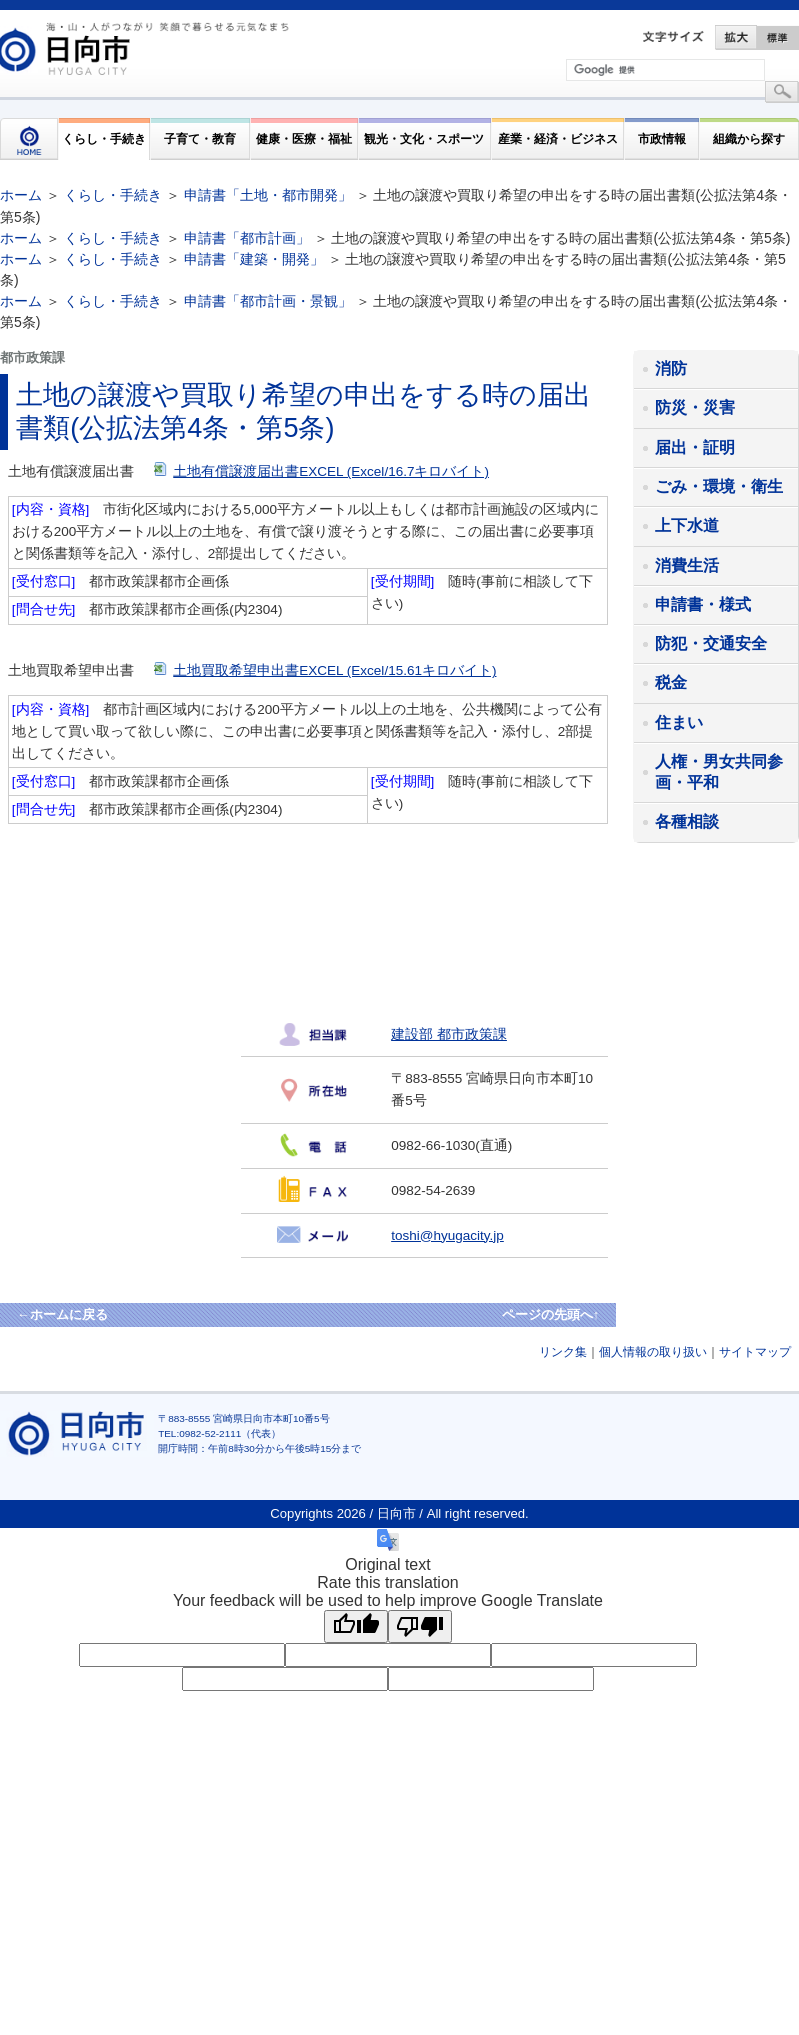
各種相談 (687, 821)
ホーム (21, 195)
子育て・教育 (200, 138)
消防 (671, 368)
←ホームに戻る (62, 1314)
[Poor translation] (420, 1626)
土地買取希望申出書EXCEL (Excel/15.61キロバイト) (325, 670)
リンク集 (563, 1352)
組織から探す (749, 138)
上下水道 (687, 525)
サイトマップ (755, 1352)
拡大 (736, 37)
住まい (679, 722)
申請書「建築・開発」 (254, 259)
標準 (778, 37)
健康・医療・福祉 (304, 138)
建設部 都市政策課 (449, 1034)
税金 (671, 682)
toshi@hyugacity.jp (447, 1235)
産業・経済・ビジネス (558, 138)
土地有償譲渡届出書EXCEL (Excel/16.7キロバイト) (321, 471)
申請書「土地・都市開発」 (268, 195)
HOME (29, 139)
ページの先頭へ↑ (551, 1314)
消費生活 (687, 565)
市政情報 (662, 138)
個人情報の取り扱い (653, 1352)
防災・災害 (695, 407)
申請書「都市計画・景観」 (268, 301)
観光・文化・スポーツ (424, 138)
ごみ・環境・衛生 (719, 486)
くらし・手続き (104, 138)
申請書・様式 (703, 604)
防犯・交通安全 (711, 643)
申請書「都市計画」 (247, 238)
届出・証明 (695, 447)
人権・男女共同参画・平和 (719, 772)
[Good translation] (356, 1626)
